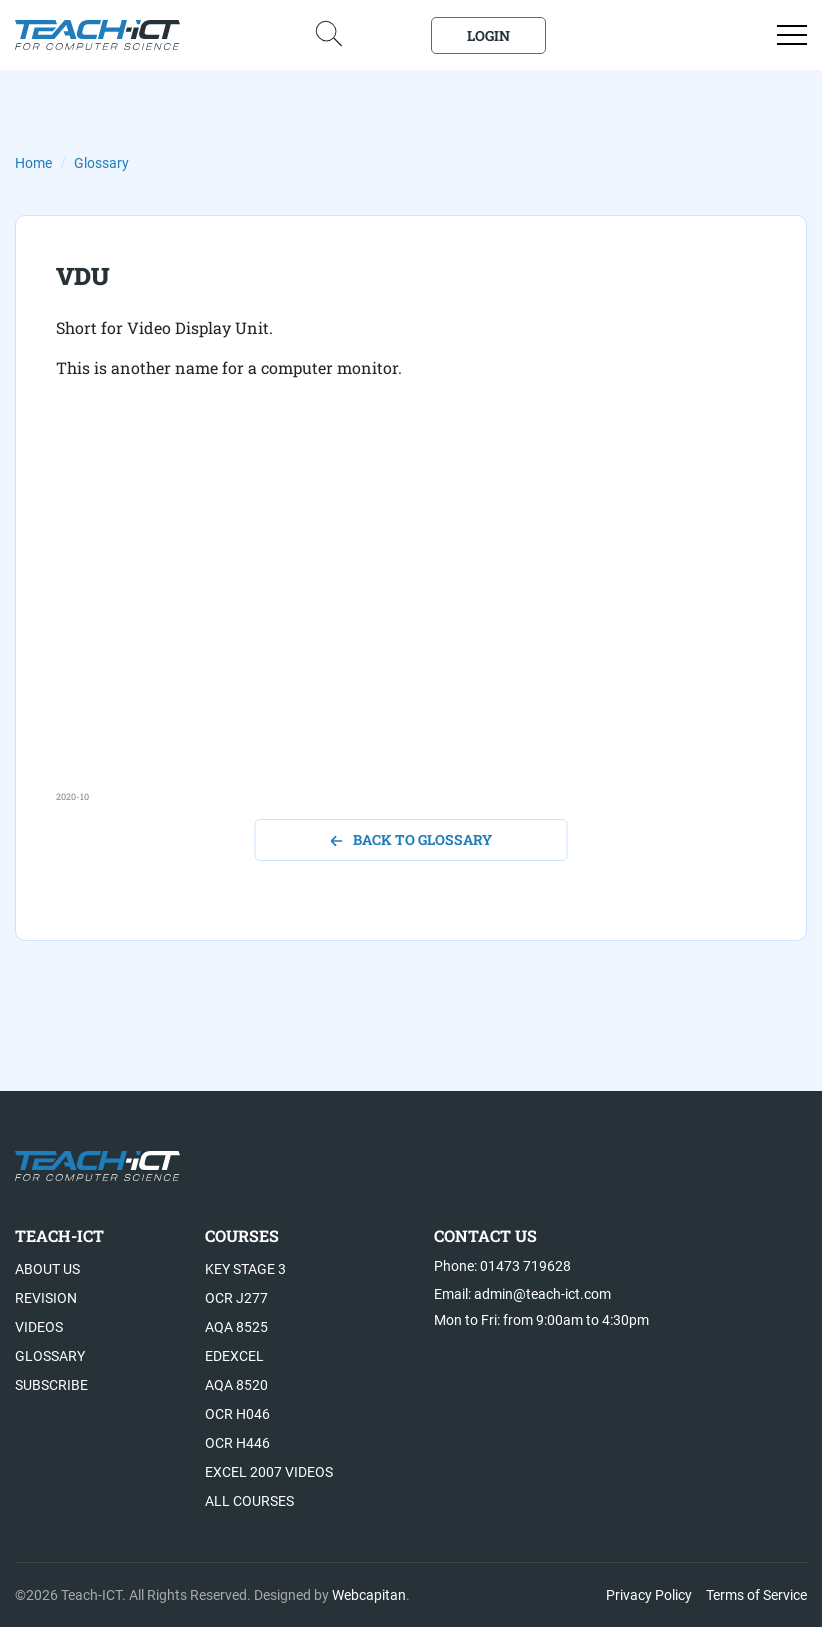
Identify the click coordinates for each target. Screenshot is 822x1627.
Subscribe (51, 1385)
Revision (46, 1298)
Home (33, 163)
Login (488, 35)
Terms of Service (756, 1595)
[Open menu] (792, 35)
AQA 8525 (236, 1327)
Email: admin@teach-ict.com (522, 1294)
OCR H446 (237, 1443)
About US (47, 1269)
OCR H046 (237, 1414)
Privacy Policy (649, 1595)
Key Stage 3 (245, 1269)
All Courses (249, 1501)
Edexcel (234, 1356)
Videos (39, 1327)
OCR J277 (236, 1298)
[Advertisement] (411, 650)
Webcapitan (369, 1595)
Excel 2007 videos (269, 1472)
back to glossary (411, 839)
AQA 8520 (236, 1385)
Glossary (101, 163)
